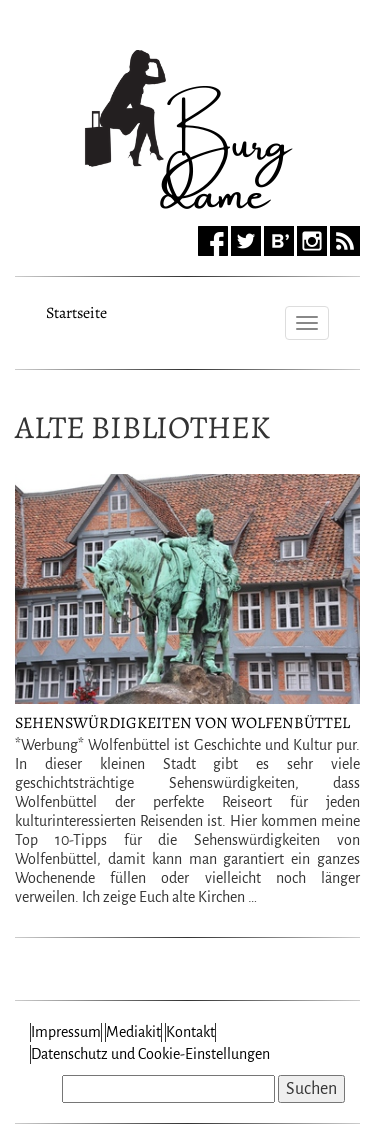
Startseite (76, 310)
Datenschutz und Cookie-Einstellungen (150, 1054)
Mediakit (133, 1032)
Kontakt (190, 1032)
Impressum (66, 1032)
